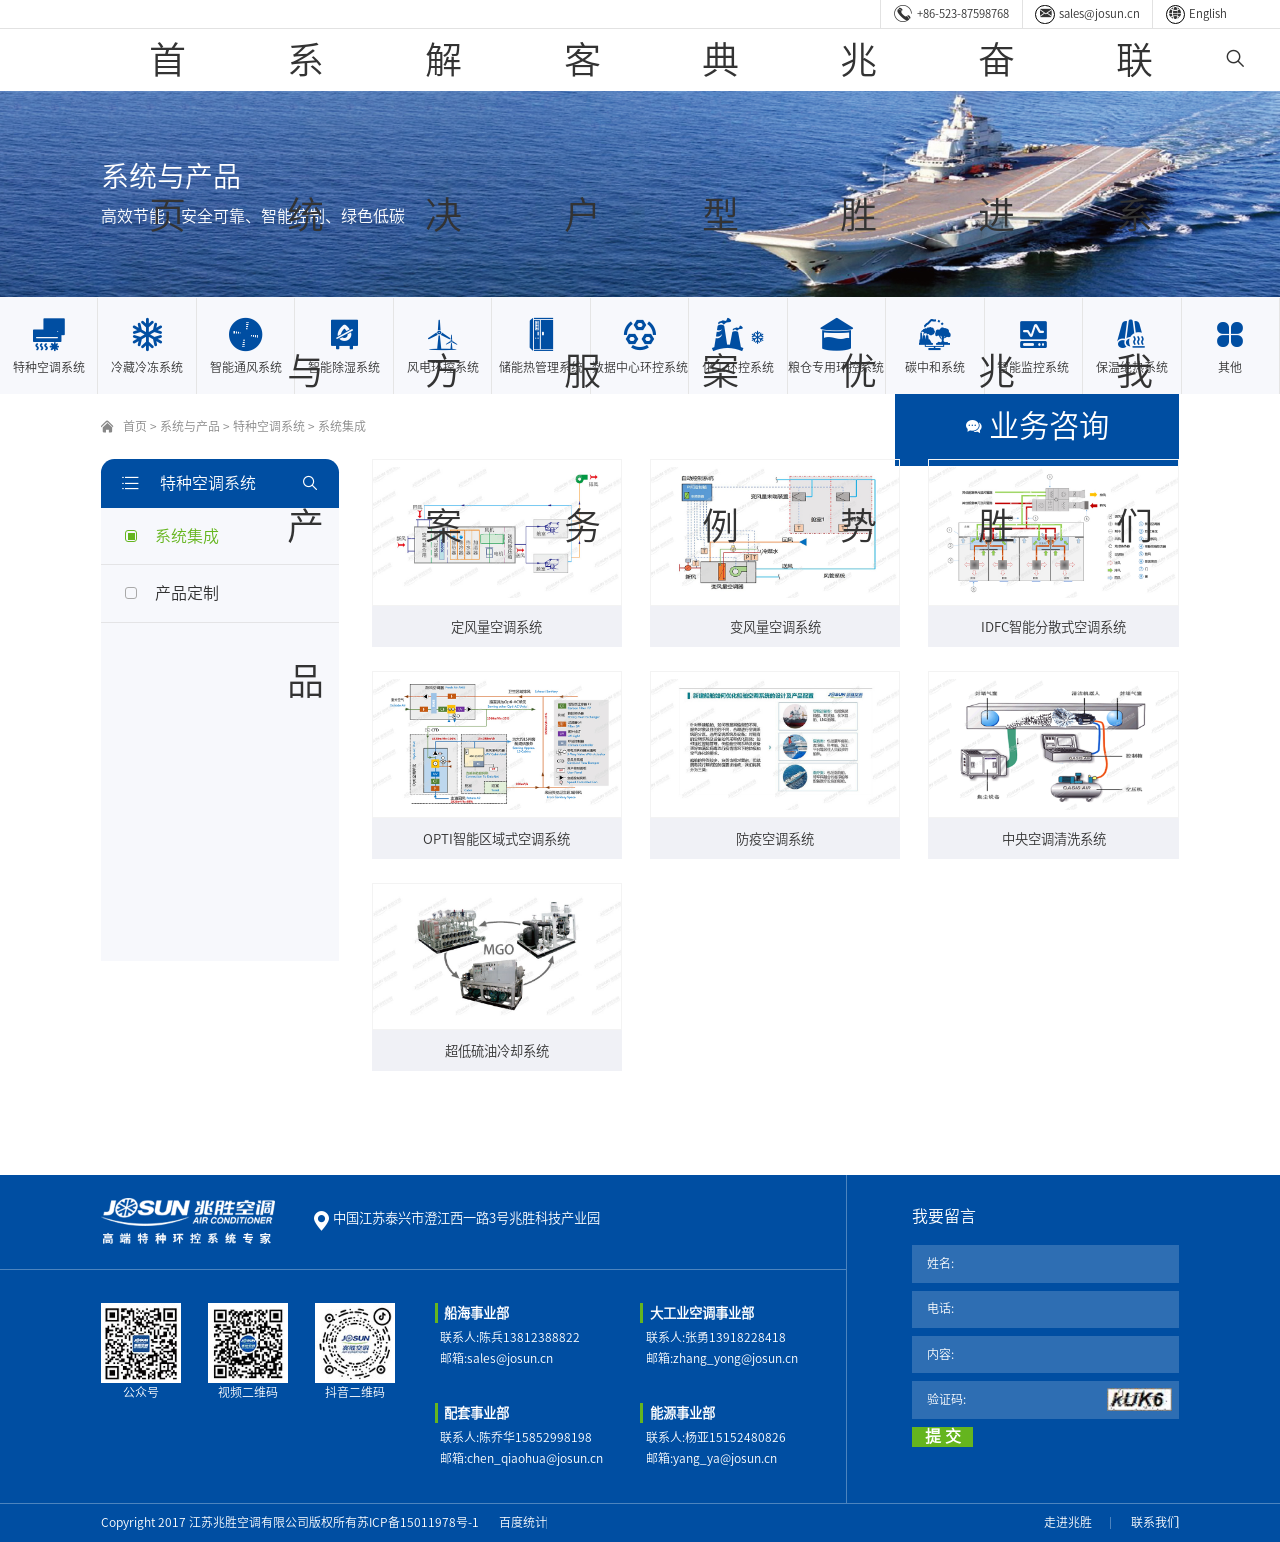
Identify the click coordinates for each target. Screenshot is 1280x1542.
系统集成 (342, 426)
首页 (445, 59)
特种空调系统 (269, 426)
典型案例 (845, 59)
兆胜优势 (945, 59)
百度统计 (523, 1522)
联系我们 (1145, 59)
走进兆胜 (1068, 1522)
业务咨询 (1123, 426)
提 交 (943, 1436)
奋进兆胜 (1045, 59)
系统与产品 (537, 59)
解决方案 (645, 59)
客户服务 (745, 59)
